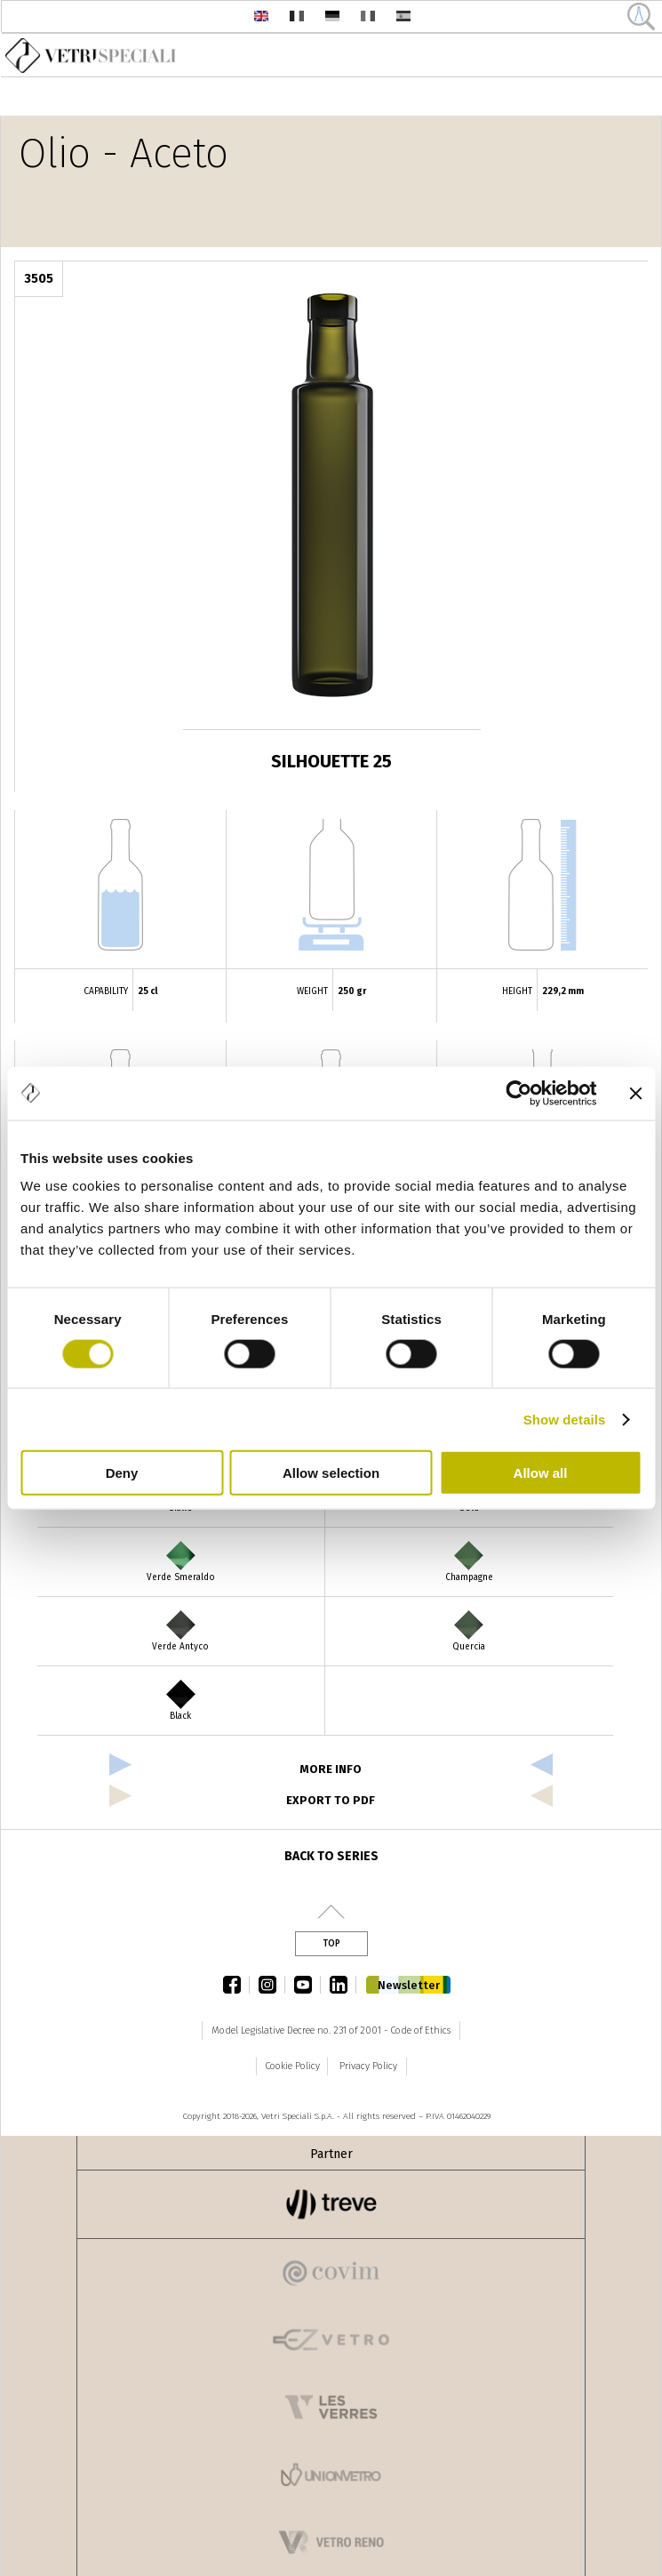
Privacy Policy (368, 2066)
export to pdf (330, 1800)
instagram (272, 1985)
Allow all (541, 1473)
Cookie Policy (292, 2066)
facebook (236, 1985)
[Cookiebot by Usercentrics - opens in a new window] (518, 1092)
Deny (122, 1473)
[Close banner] (635, 1093)
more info (330, 1769)
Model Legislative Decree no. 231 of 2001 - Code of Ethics (331, 2030)
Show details (564, 1418)
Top (331, 1943)
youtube (307, 1985)
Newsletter (409, 1985)
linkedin (343, 1985)
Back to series (331, 1856)
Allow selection (331, 1473)
